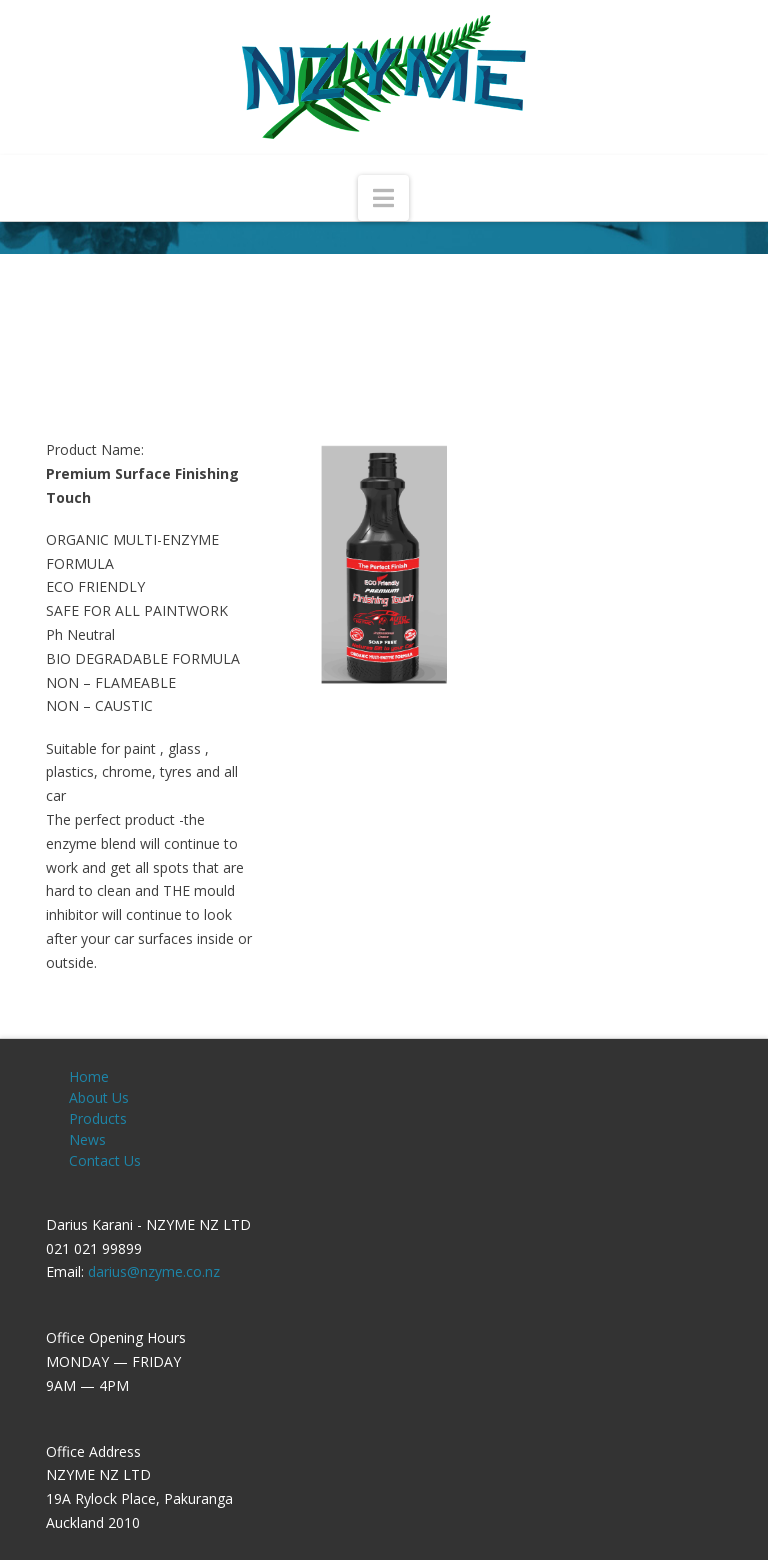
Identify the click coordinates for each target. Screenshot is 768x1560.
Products (98, 1118)
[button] (383, 198)
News (87, 1139)
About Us (99, 1097)
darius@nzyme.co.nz (154, 1271)
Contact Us (105, 1160)
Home (89, 1076)
